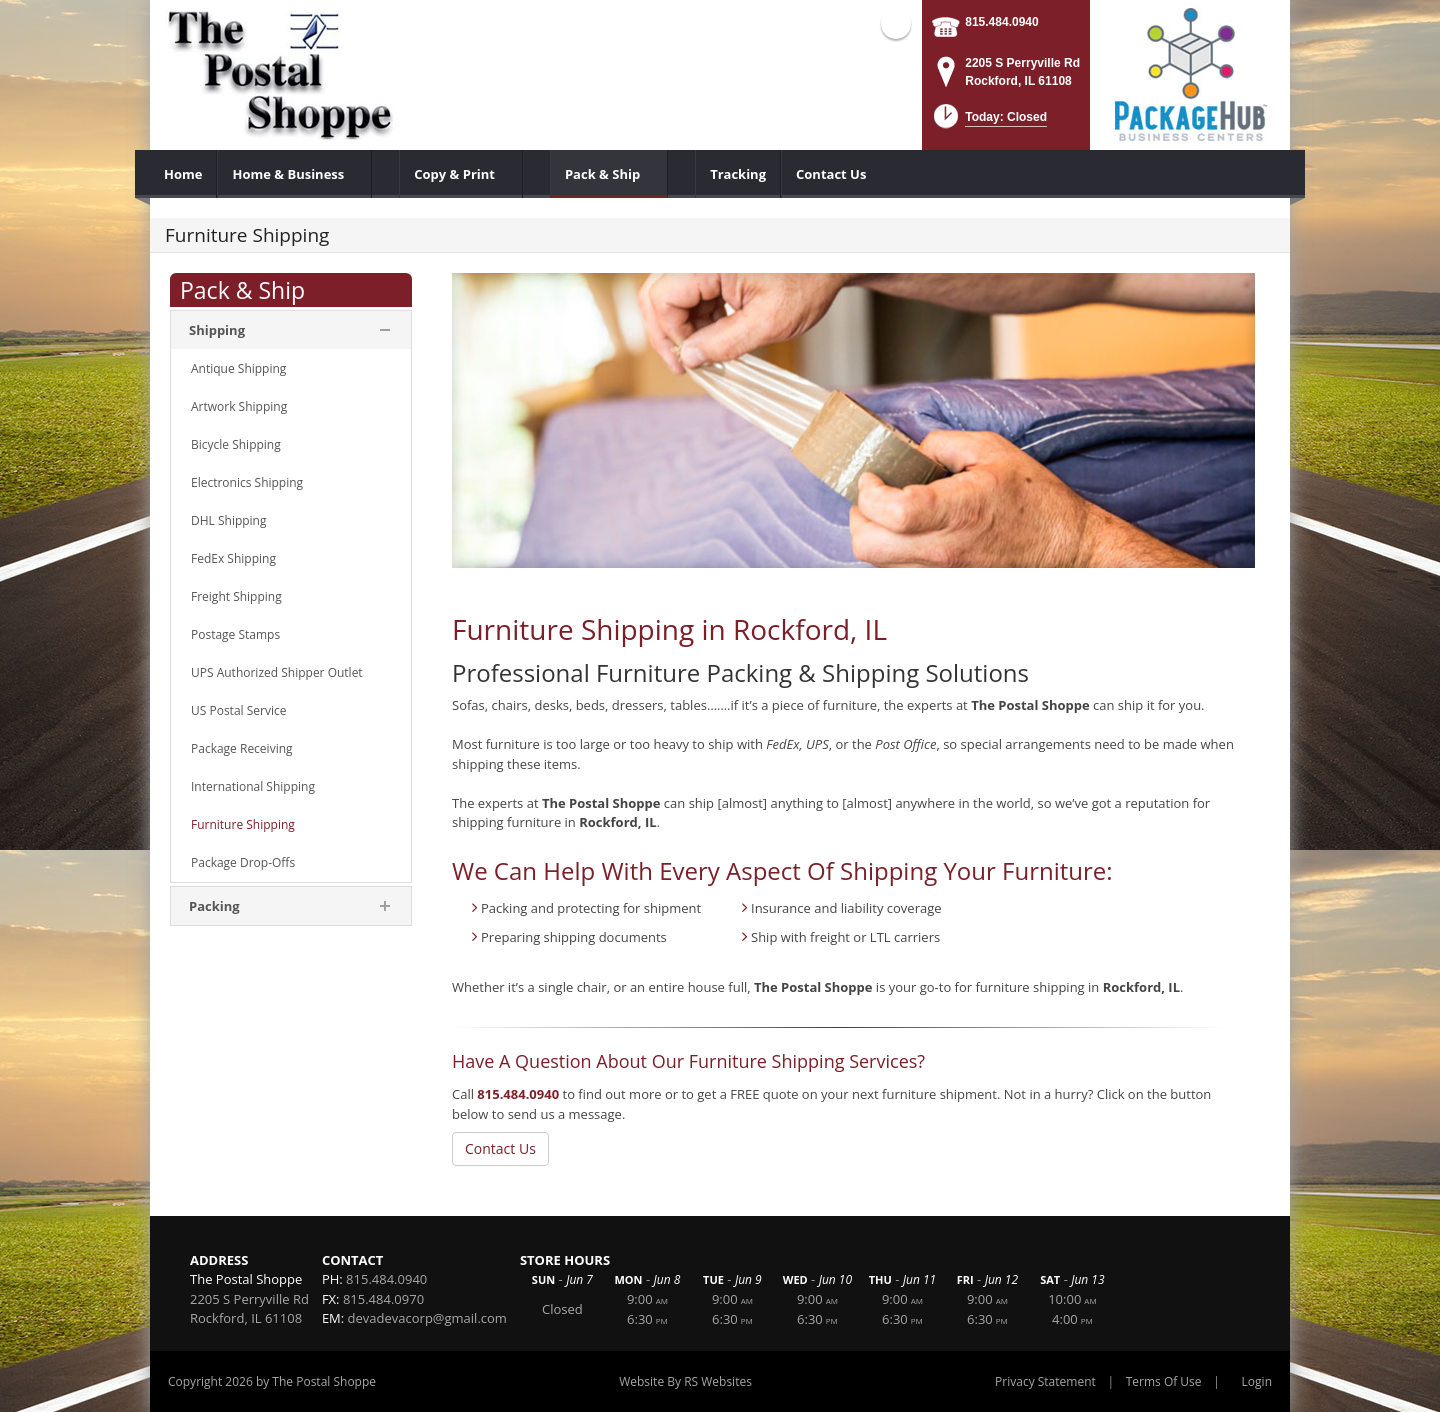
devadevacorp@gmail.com (427, 1318)
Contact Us (500, 1148)
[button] (988, 122)
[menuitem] (183, 174)
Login (1257, 1381)
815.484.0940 (1001, 22)
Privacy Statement (1045, 1381)
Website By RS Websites (685, 1381)
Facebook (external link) (896, 24)
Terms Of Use (1164, 1381)
